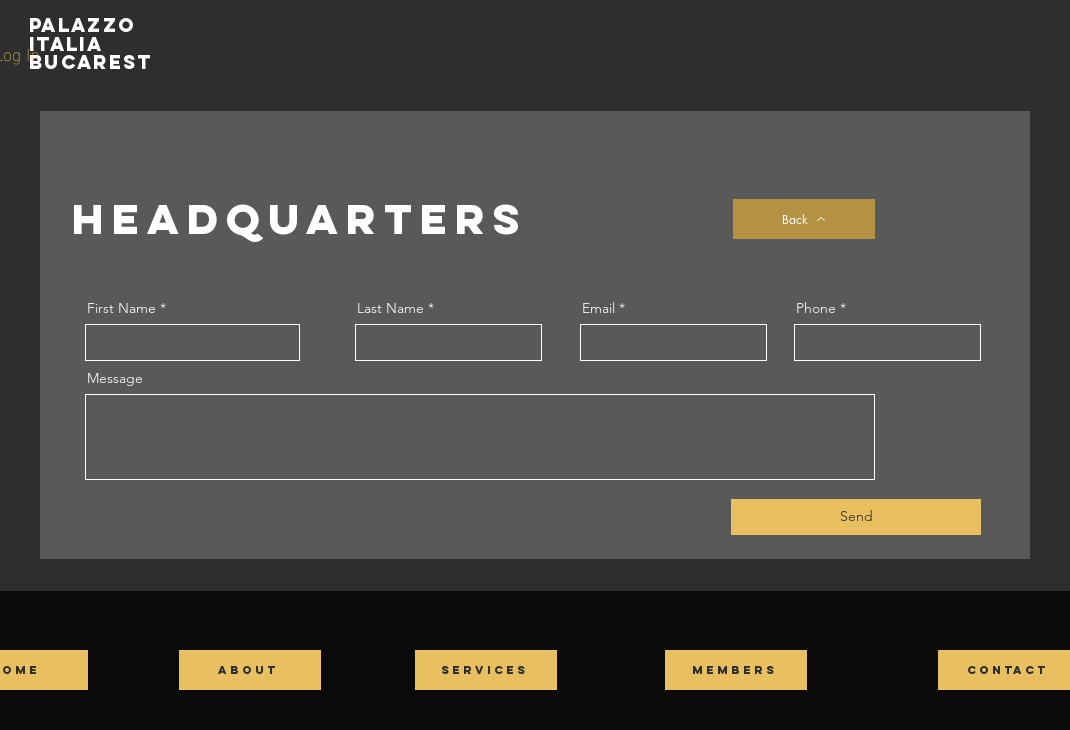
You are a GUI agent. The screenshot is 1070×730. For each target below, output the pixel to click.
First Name (121, 308)
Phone (816, 308)
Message (115, 378)
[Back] (804, 219)
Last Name (390, 308)
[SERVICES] (486, 670)
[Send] (856, 517)
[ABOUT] (250, 670)
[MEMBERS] (736, 670)
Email (598, 308)
